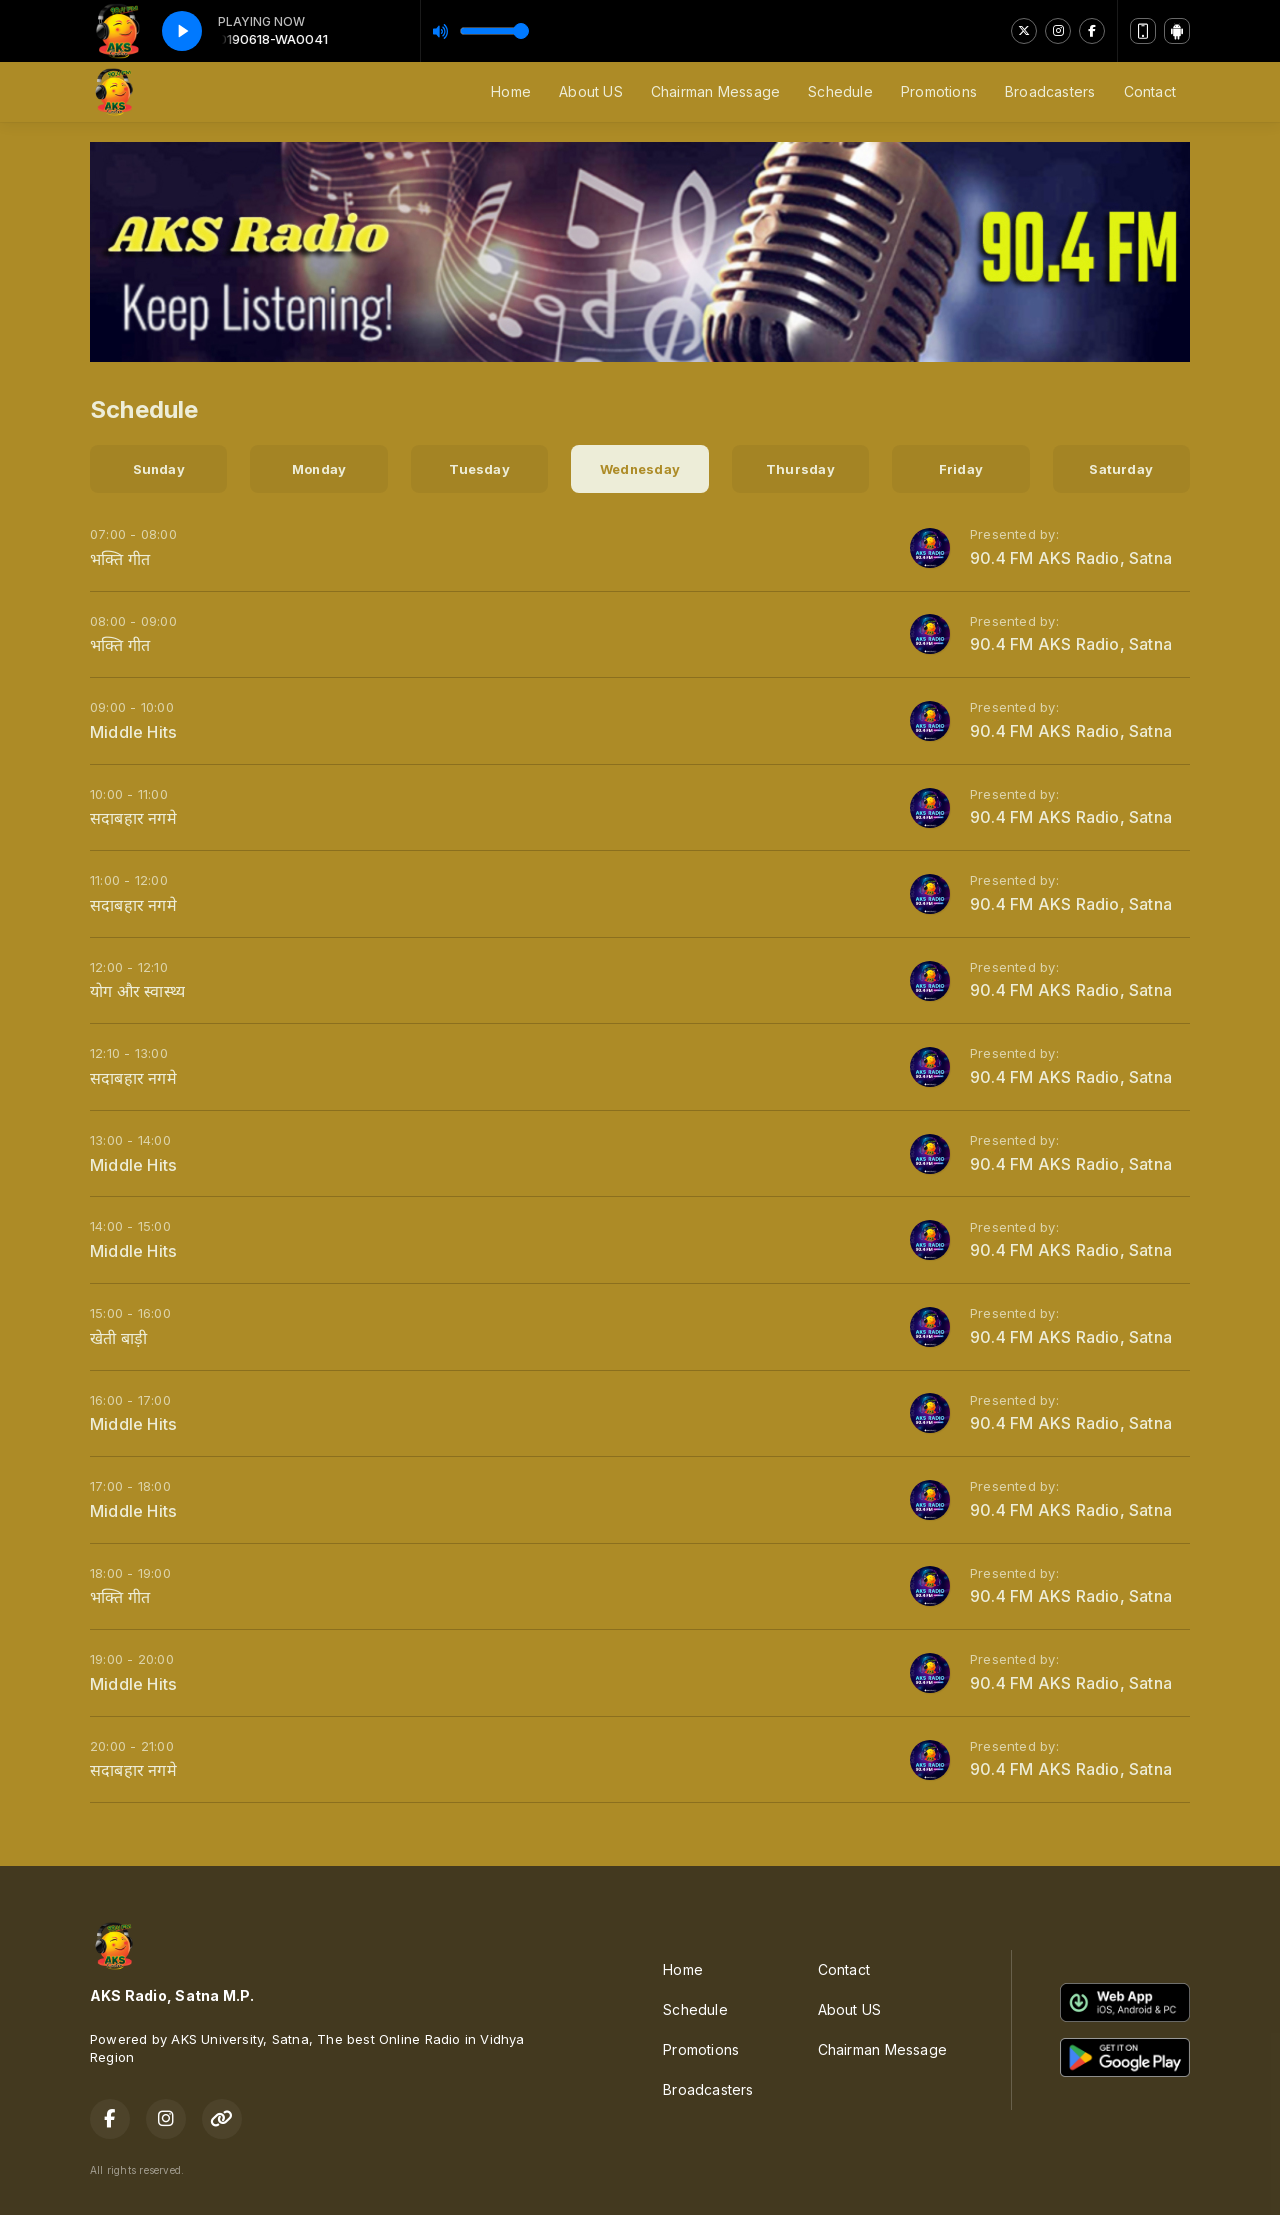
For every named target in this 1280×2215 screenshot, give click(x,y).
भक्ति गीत (120, 559)
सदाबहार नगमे (133, 818)
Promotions (939, 91)
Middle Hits (133, 732)
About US (591, 91)
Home (511, 91)
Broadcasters (1050, 91)
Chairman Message (715, 91)
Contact (1150, 91)
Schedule (840, 91)
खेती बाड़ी (118, 1338)
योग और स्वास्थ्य (137, 991)
